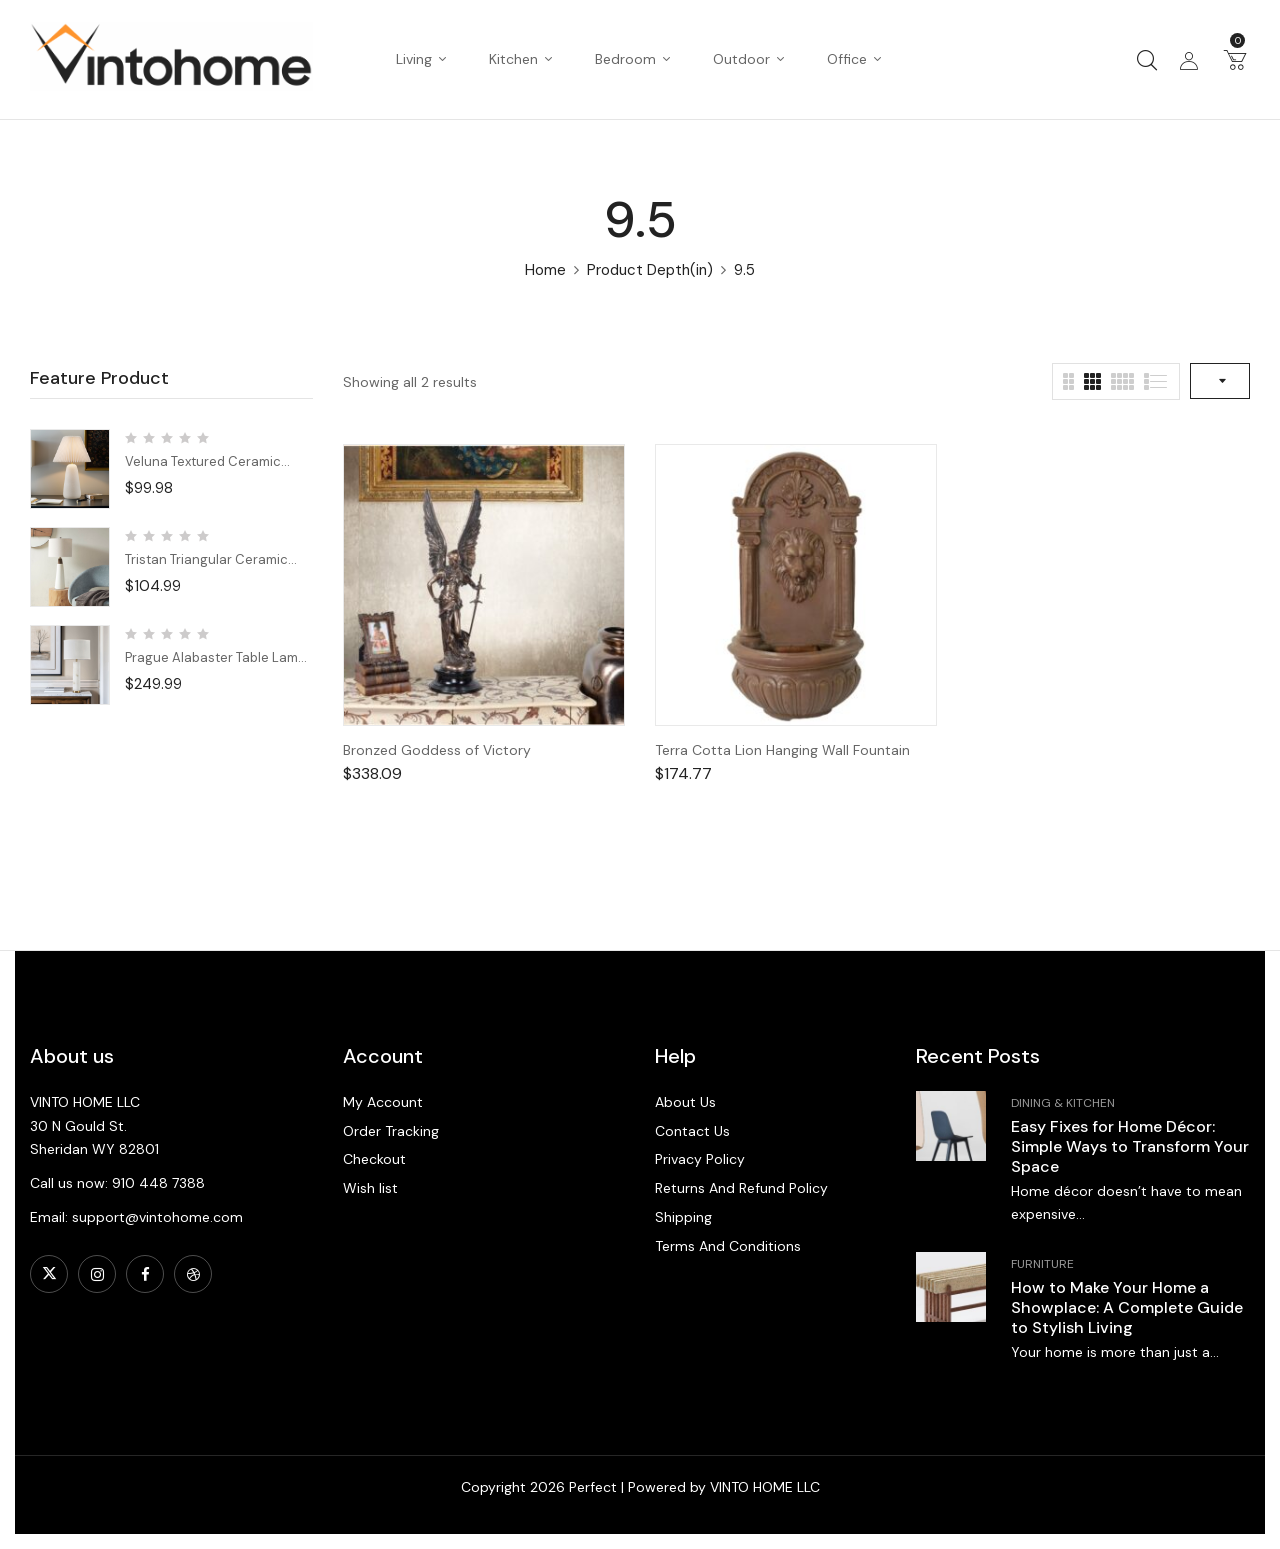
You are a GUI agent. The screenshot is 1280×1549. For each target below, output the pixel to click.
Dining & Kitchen (1063, 1103)
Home (545, 270)
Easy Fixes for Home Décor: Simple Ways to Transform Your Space (1130, 1146)
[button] (1235, 59)
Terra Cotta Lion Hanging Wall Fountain (782, 750)
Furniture (1042, 1264)
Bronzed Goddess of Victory (437, 750)
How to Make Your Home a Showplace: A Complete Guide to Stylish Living (1127, 1307)
